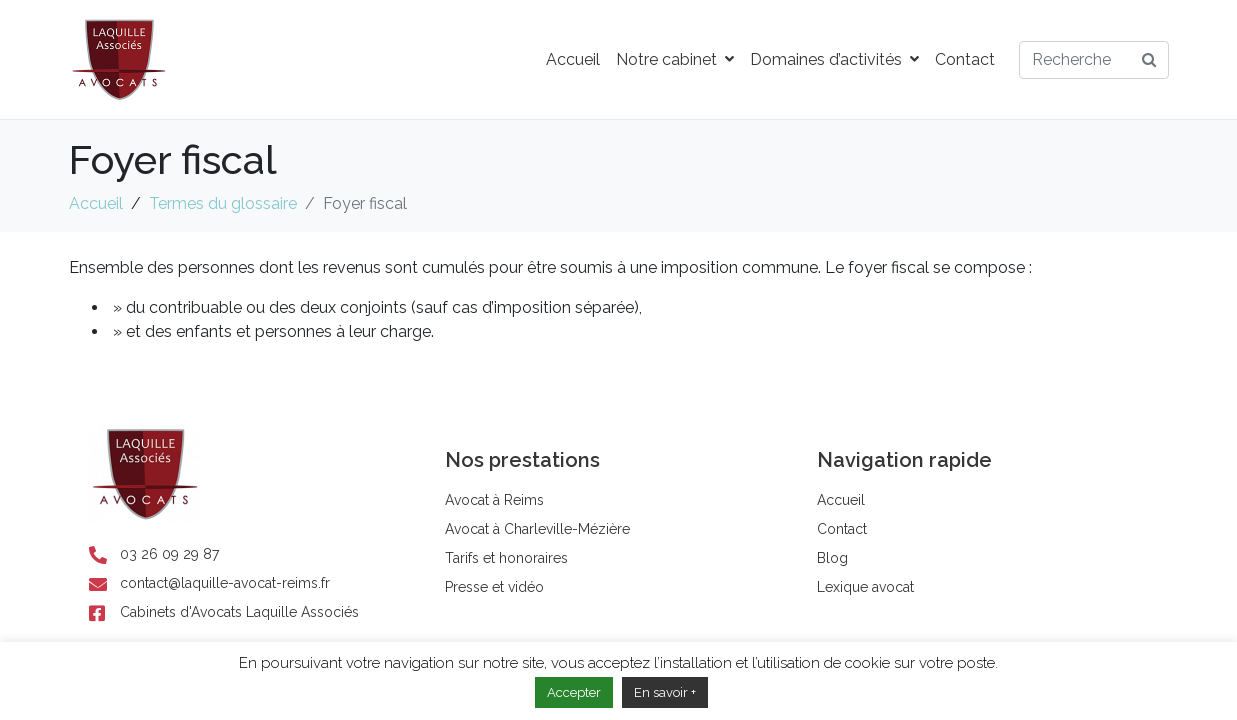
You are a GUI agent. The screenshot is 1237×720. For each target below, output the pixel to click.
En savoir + (665, 692)
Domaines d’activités (834, 59)
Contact (965, 59)
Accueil (573, 59)
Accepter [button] (574, 692)
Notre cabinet (675, 59)
